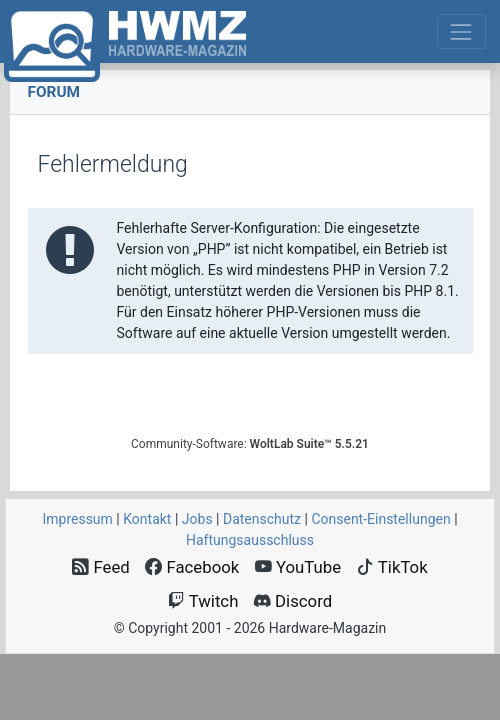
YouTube (298, 567)
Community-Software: (250, 444)
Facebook (192, 567)
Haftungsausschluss (250, 540)
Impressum (77, 519)
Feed (101, 567)
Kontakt (147, 519)
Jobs (197, 519)
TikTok (392, 567)
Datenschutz (262, 519)
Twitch (203, 601)
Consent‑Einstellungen (380, 519)
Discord (293, 601)
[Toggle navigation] (461, 31)
